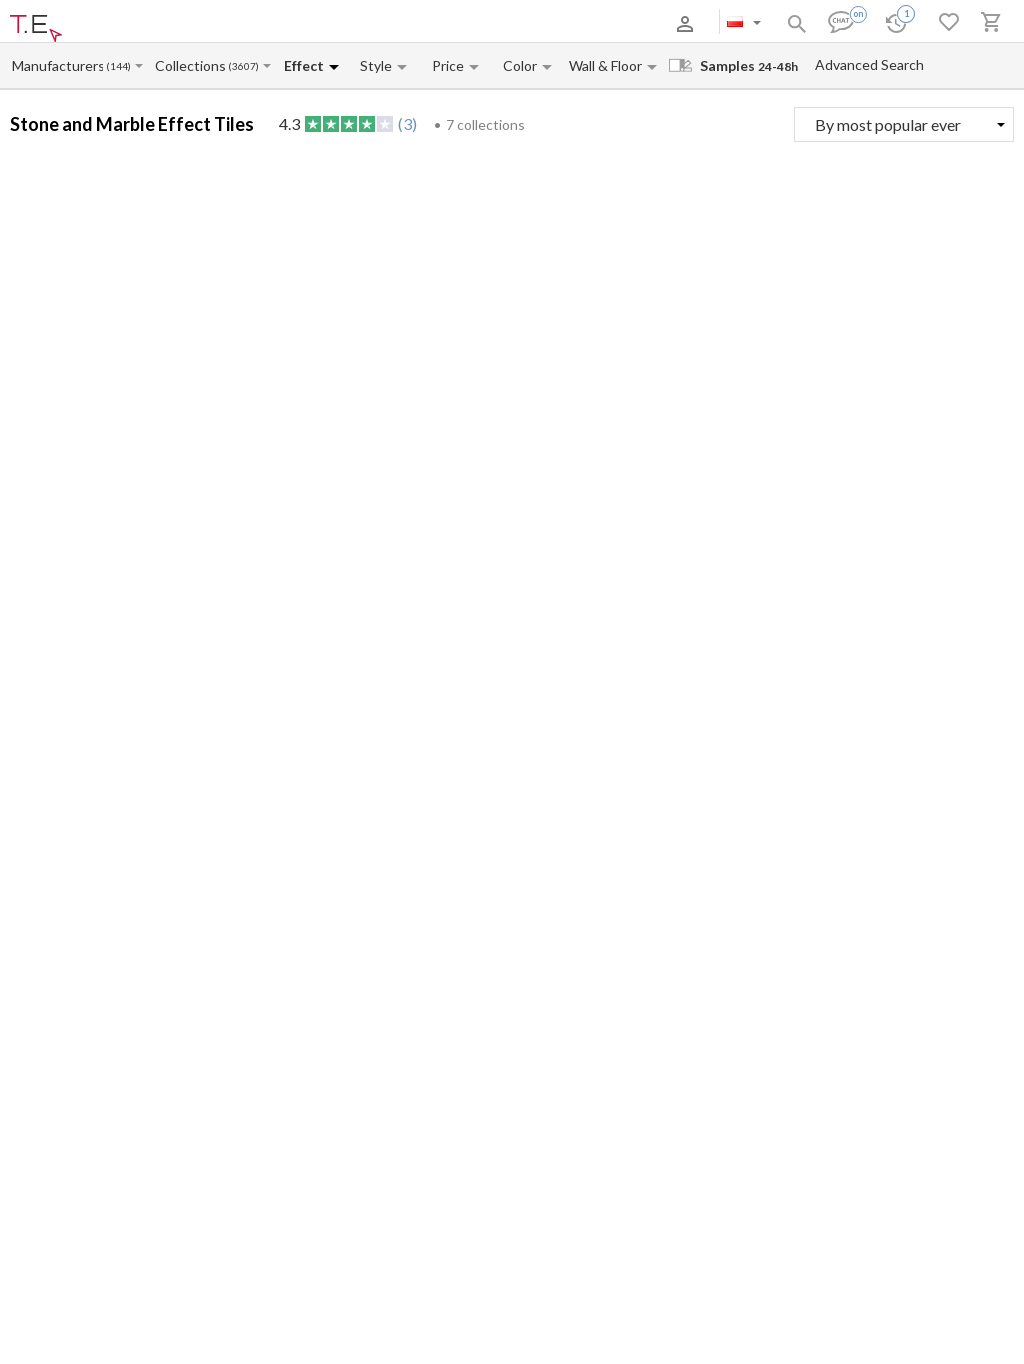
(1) (649, 574)
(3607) (243, 66)
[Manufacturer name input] (57, 65)
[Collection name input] (190, 65)
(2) (1010, 574)
